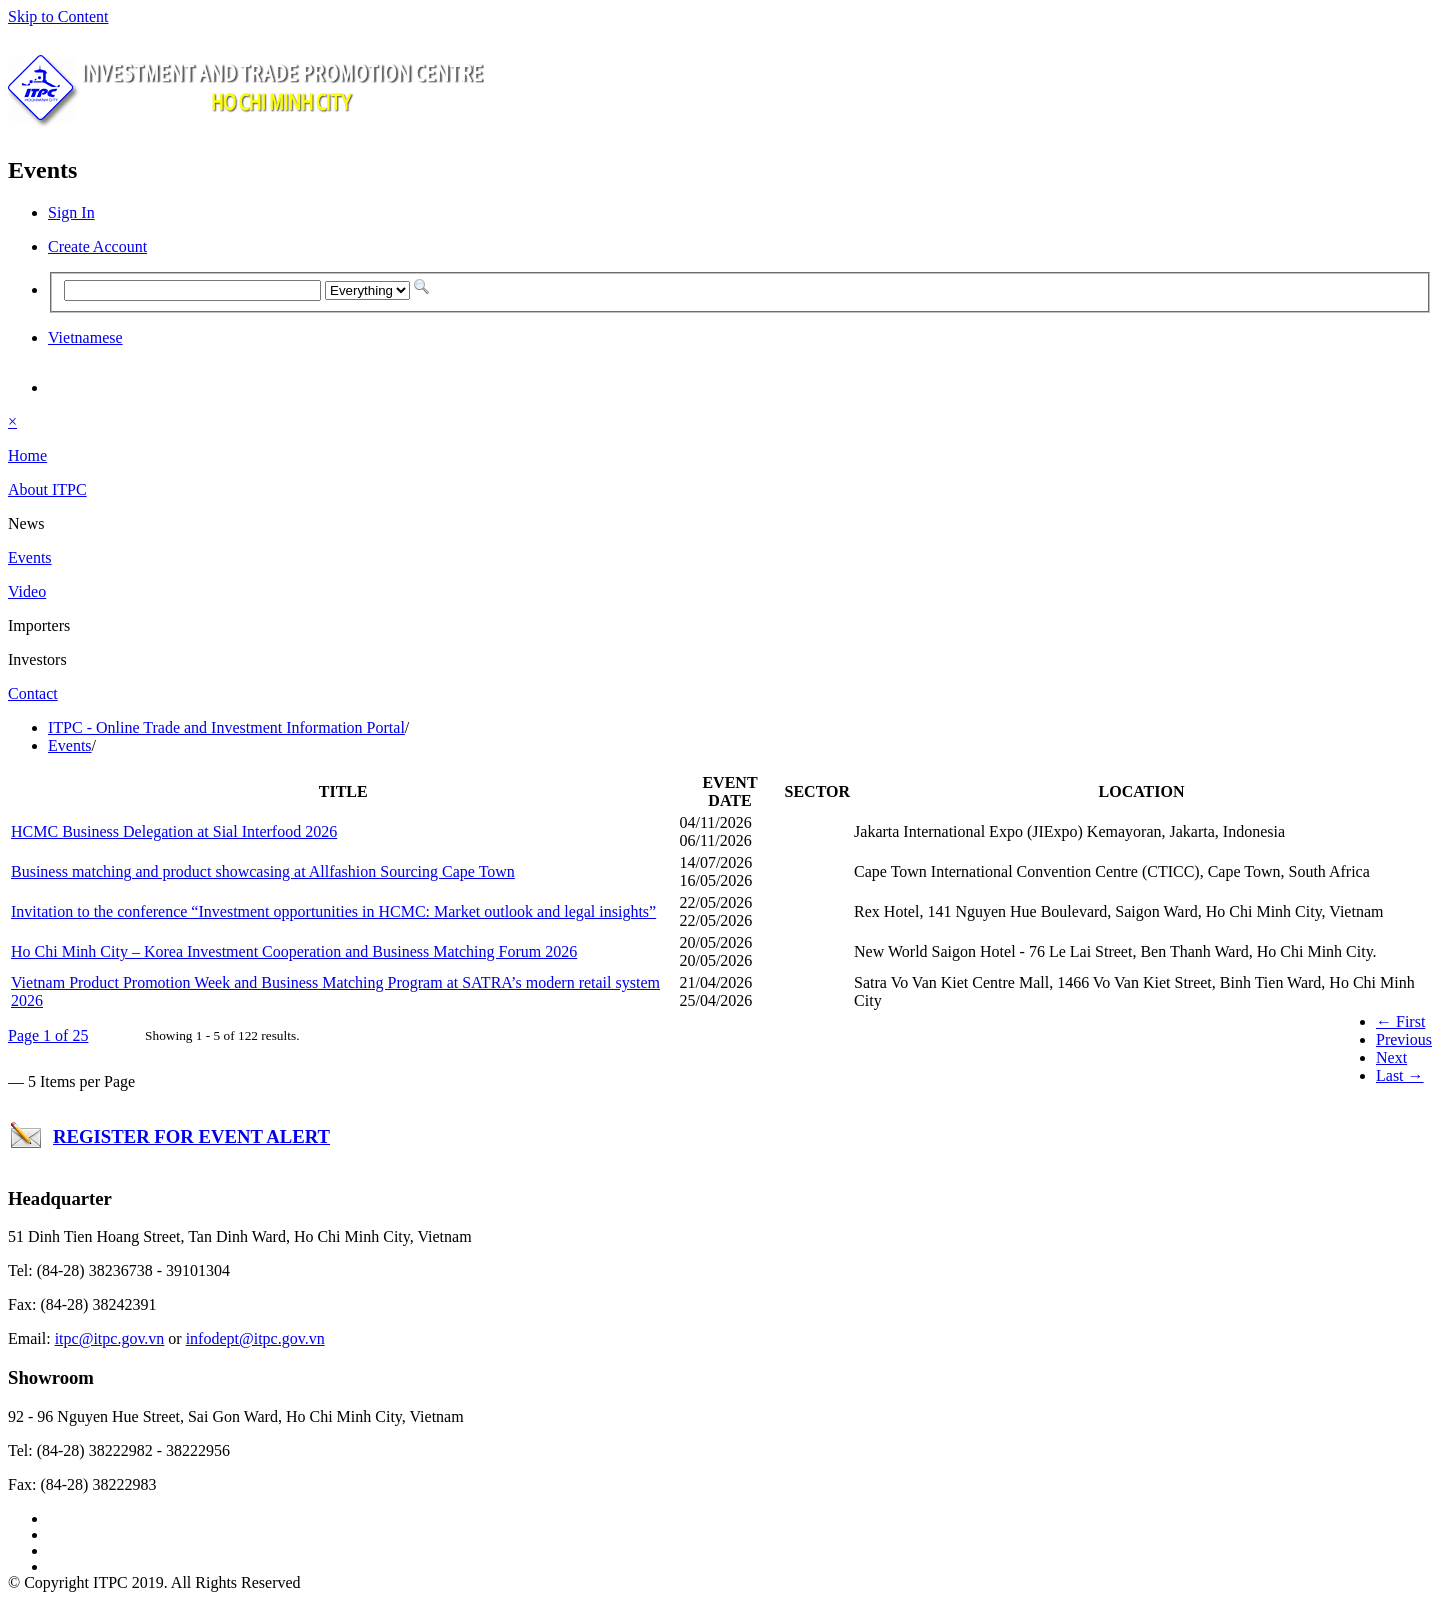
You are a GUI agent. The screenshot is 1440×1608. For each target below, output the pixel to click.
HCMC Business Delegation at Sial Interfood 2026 (174, 831)
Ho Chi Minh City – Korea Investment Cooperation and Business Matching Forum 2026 (294, 951)
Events (70, 745)
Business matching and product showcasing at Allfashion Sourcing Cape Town (263, 871)
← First (1400, 1021)
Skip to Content (58, 16)
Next (1391, 1057)
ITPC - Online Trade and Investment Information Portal (226, 727)
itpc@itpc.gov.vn (110, 1338)
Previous (1404, 1039)
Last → (1400, 1075)
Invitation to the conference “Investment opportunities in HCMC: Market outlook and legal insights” (333, 911)
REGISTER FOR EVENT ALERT (191, 1136)
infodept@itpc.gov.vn (255, 1338)
